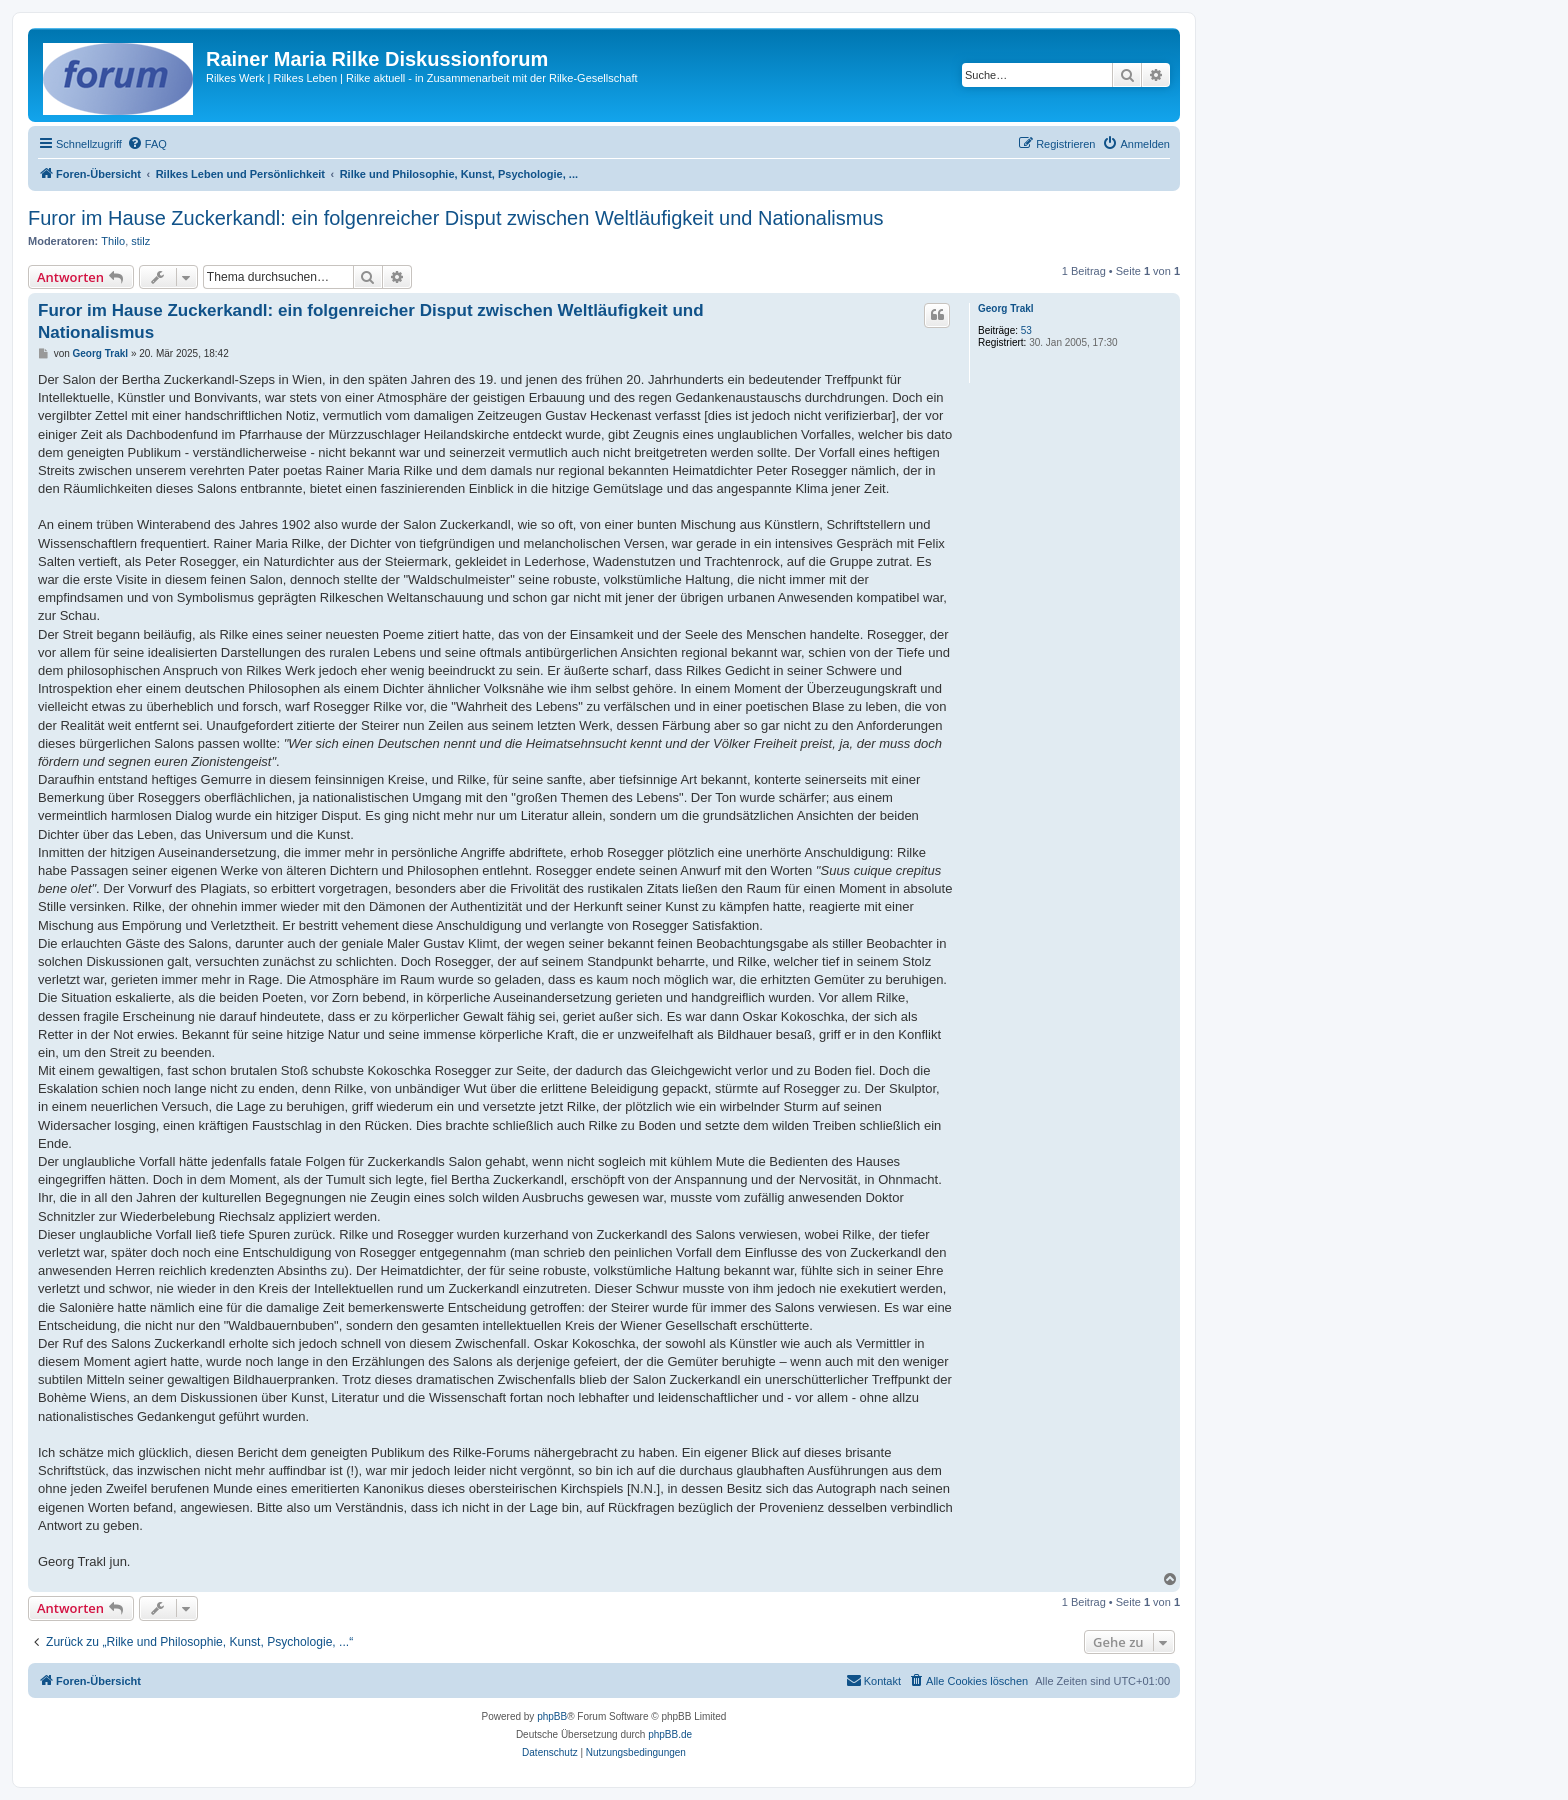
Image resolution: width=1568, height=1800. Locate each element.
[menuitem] (147, 144)
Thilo (113, 241)
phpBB (552, 1716)
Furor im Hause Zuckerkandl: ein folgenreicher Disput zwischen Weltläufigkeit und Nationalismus (456, 218)
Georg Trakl (1006, 308)
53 (1026, 330)
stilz (140, 241)
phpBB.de (670, 1734)
